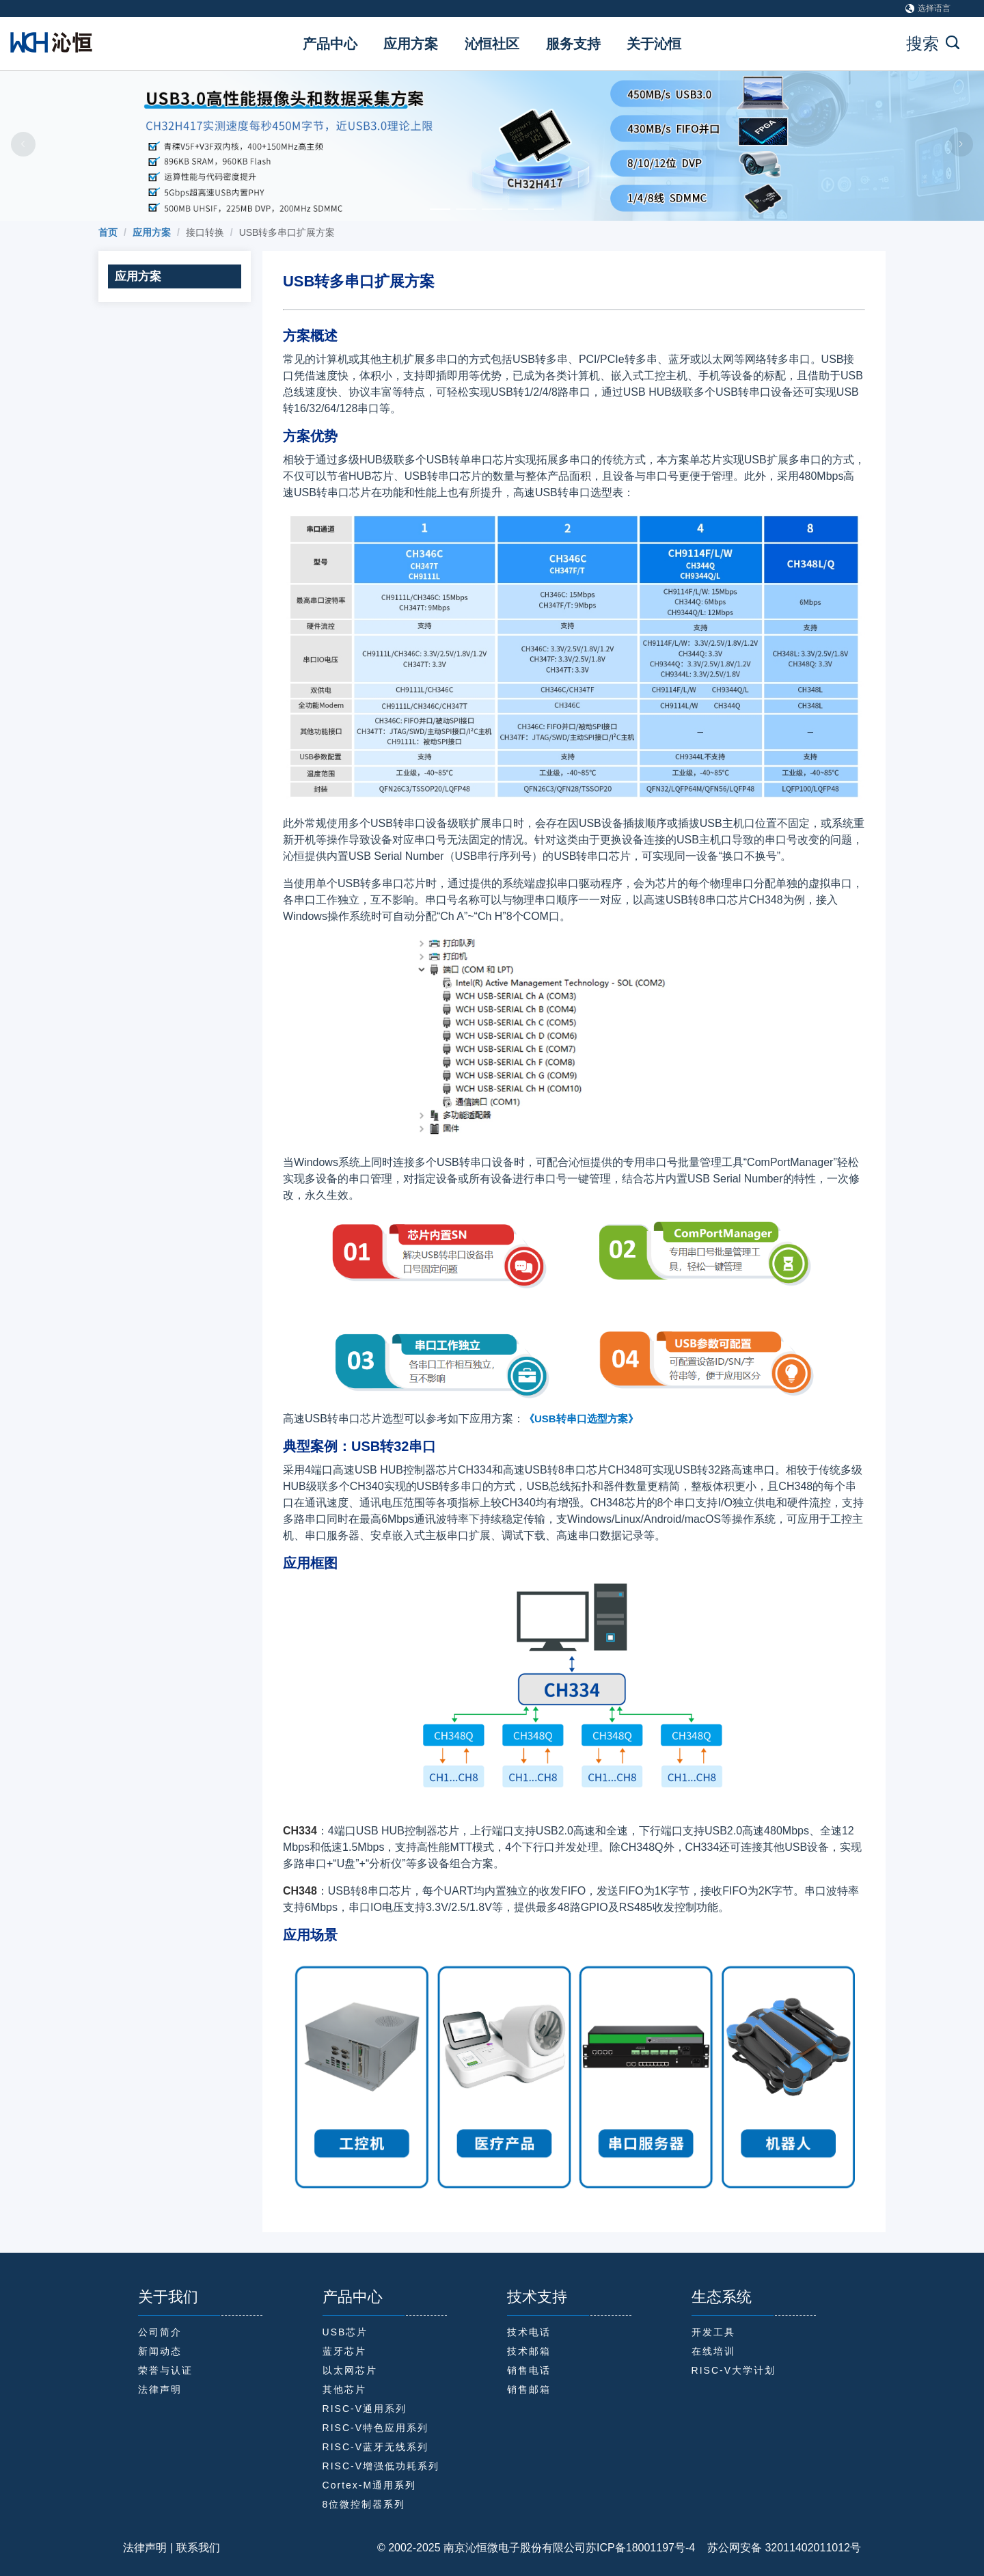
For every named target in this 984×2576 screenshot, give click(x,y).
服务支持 (573, 43)
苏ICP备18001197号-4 (640, 2547)
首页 (108, 232)
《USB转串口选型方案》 (581, 1418)
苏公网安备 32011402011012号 (778, 2547)
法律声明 (145, 2547)
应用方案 (410, 43)
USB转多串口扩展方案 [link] (287, 232)
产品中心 (330, 43)
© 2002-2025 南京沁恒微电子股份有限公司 (481, 2547)
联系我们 (198, 2547)
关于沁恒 (654, 43)
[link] (108, 232)
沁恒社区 (492, 43)
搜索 (932, 43)
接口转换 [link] (205, 232)
